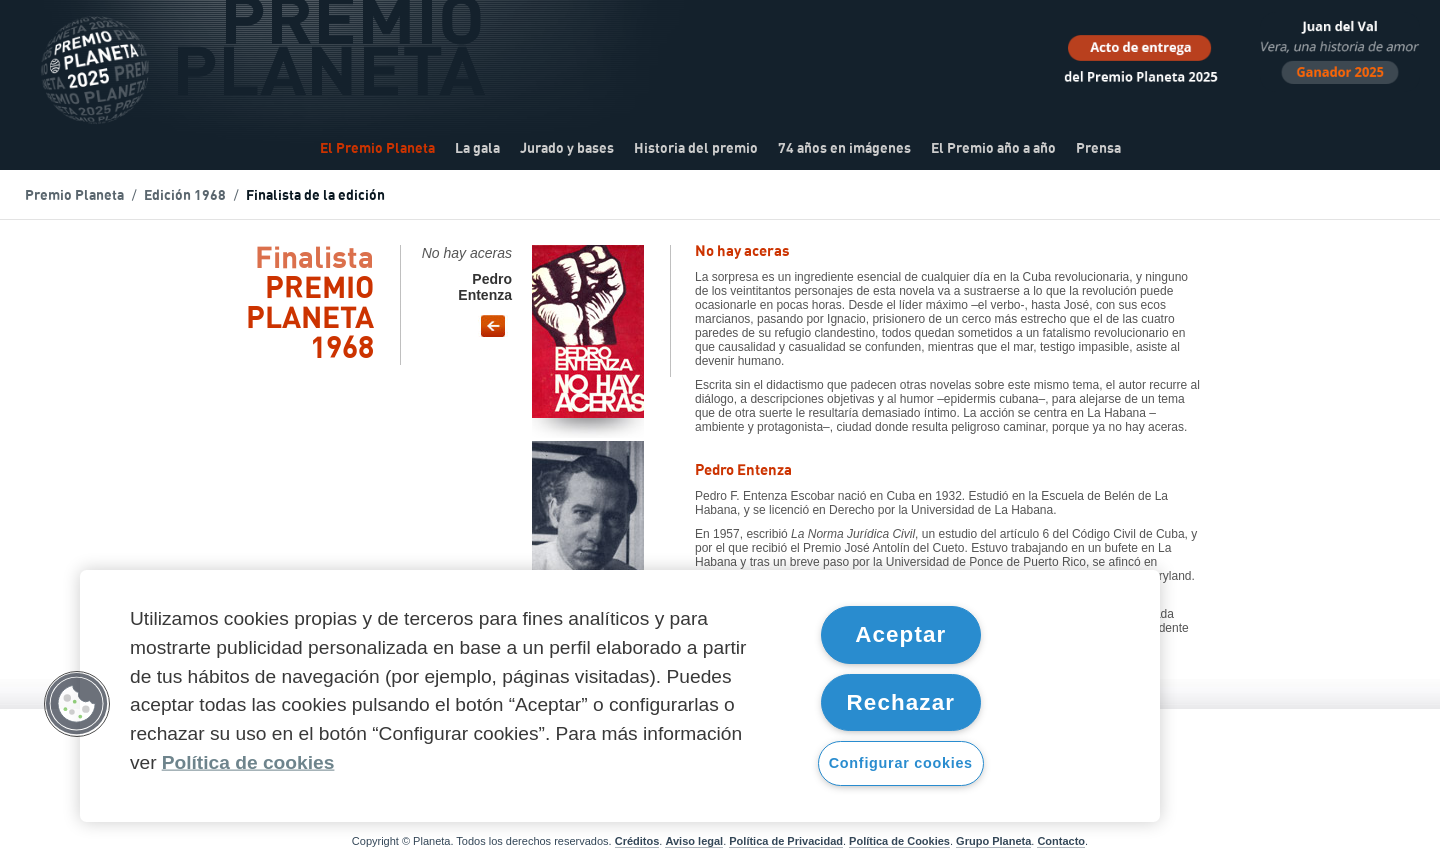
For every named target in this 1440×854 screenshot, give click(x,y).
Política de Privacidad (786, 841)
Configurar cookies (901, 763)
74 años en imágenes (844, 149)
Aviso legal (694, 841)
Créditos (637, 841)
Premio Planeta (74, 196)
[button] (77, 704)
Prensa (1098, 149)
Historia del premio (696, 149)
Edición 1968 (185, 196)
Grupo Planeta (993, 841)
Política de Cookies (899, 841)
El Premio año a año (993, 149)
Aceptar (900, 634)
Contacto (1061, 841)
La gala (477, 149)
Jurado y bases (567, 149)
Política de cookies (248, 762)
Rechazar (901, 702)
